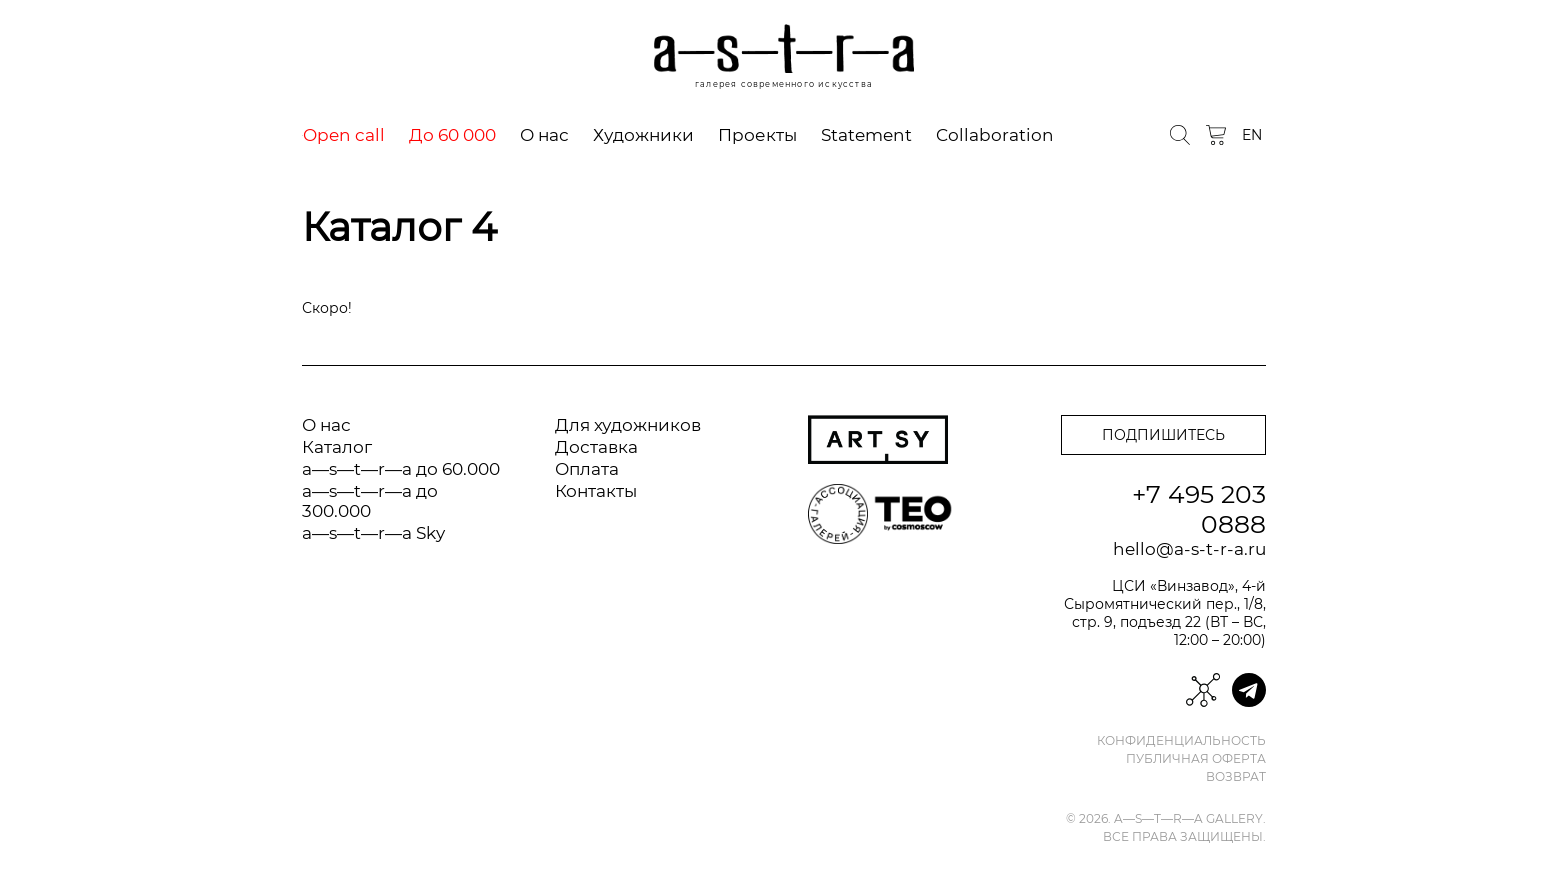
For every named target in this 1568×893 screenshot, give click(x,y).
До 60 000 (452, 135)
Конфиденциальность (1181, 741)
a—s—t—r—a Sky (373, 533)
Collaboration (995, 135)
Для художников (628, 425)
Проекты (757, 135)
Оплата (587, 469)
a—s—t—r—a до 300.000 (370, 501)
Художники (643, 135)
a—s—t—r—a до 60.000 (401, 469)
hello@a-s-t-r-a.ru (1189, 549)
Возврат (1236, 777)
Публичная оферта (1196, 759)
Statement (866, 135)
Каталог (337, 447)
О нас (544, 135)
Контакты (596, 491)
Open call (344, 135)
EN (1252, 135)
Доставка (596, 447)
